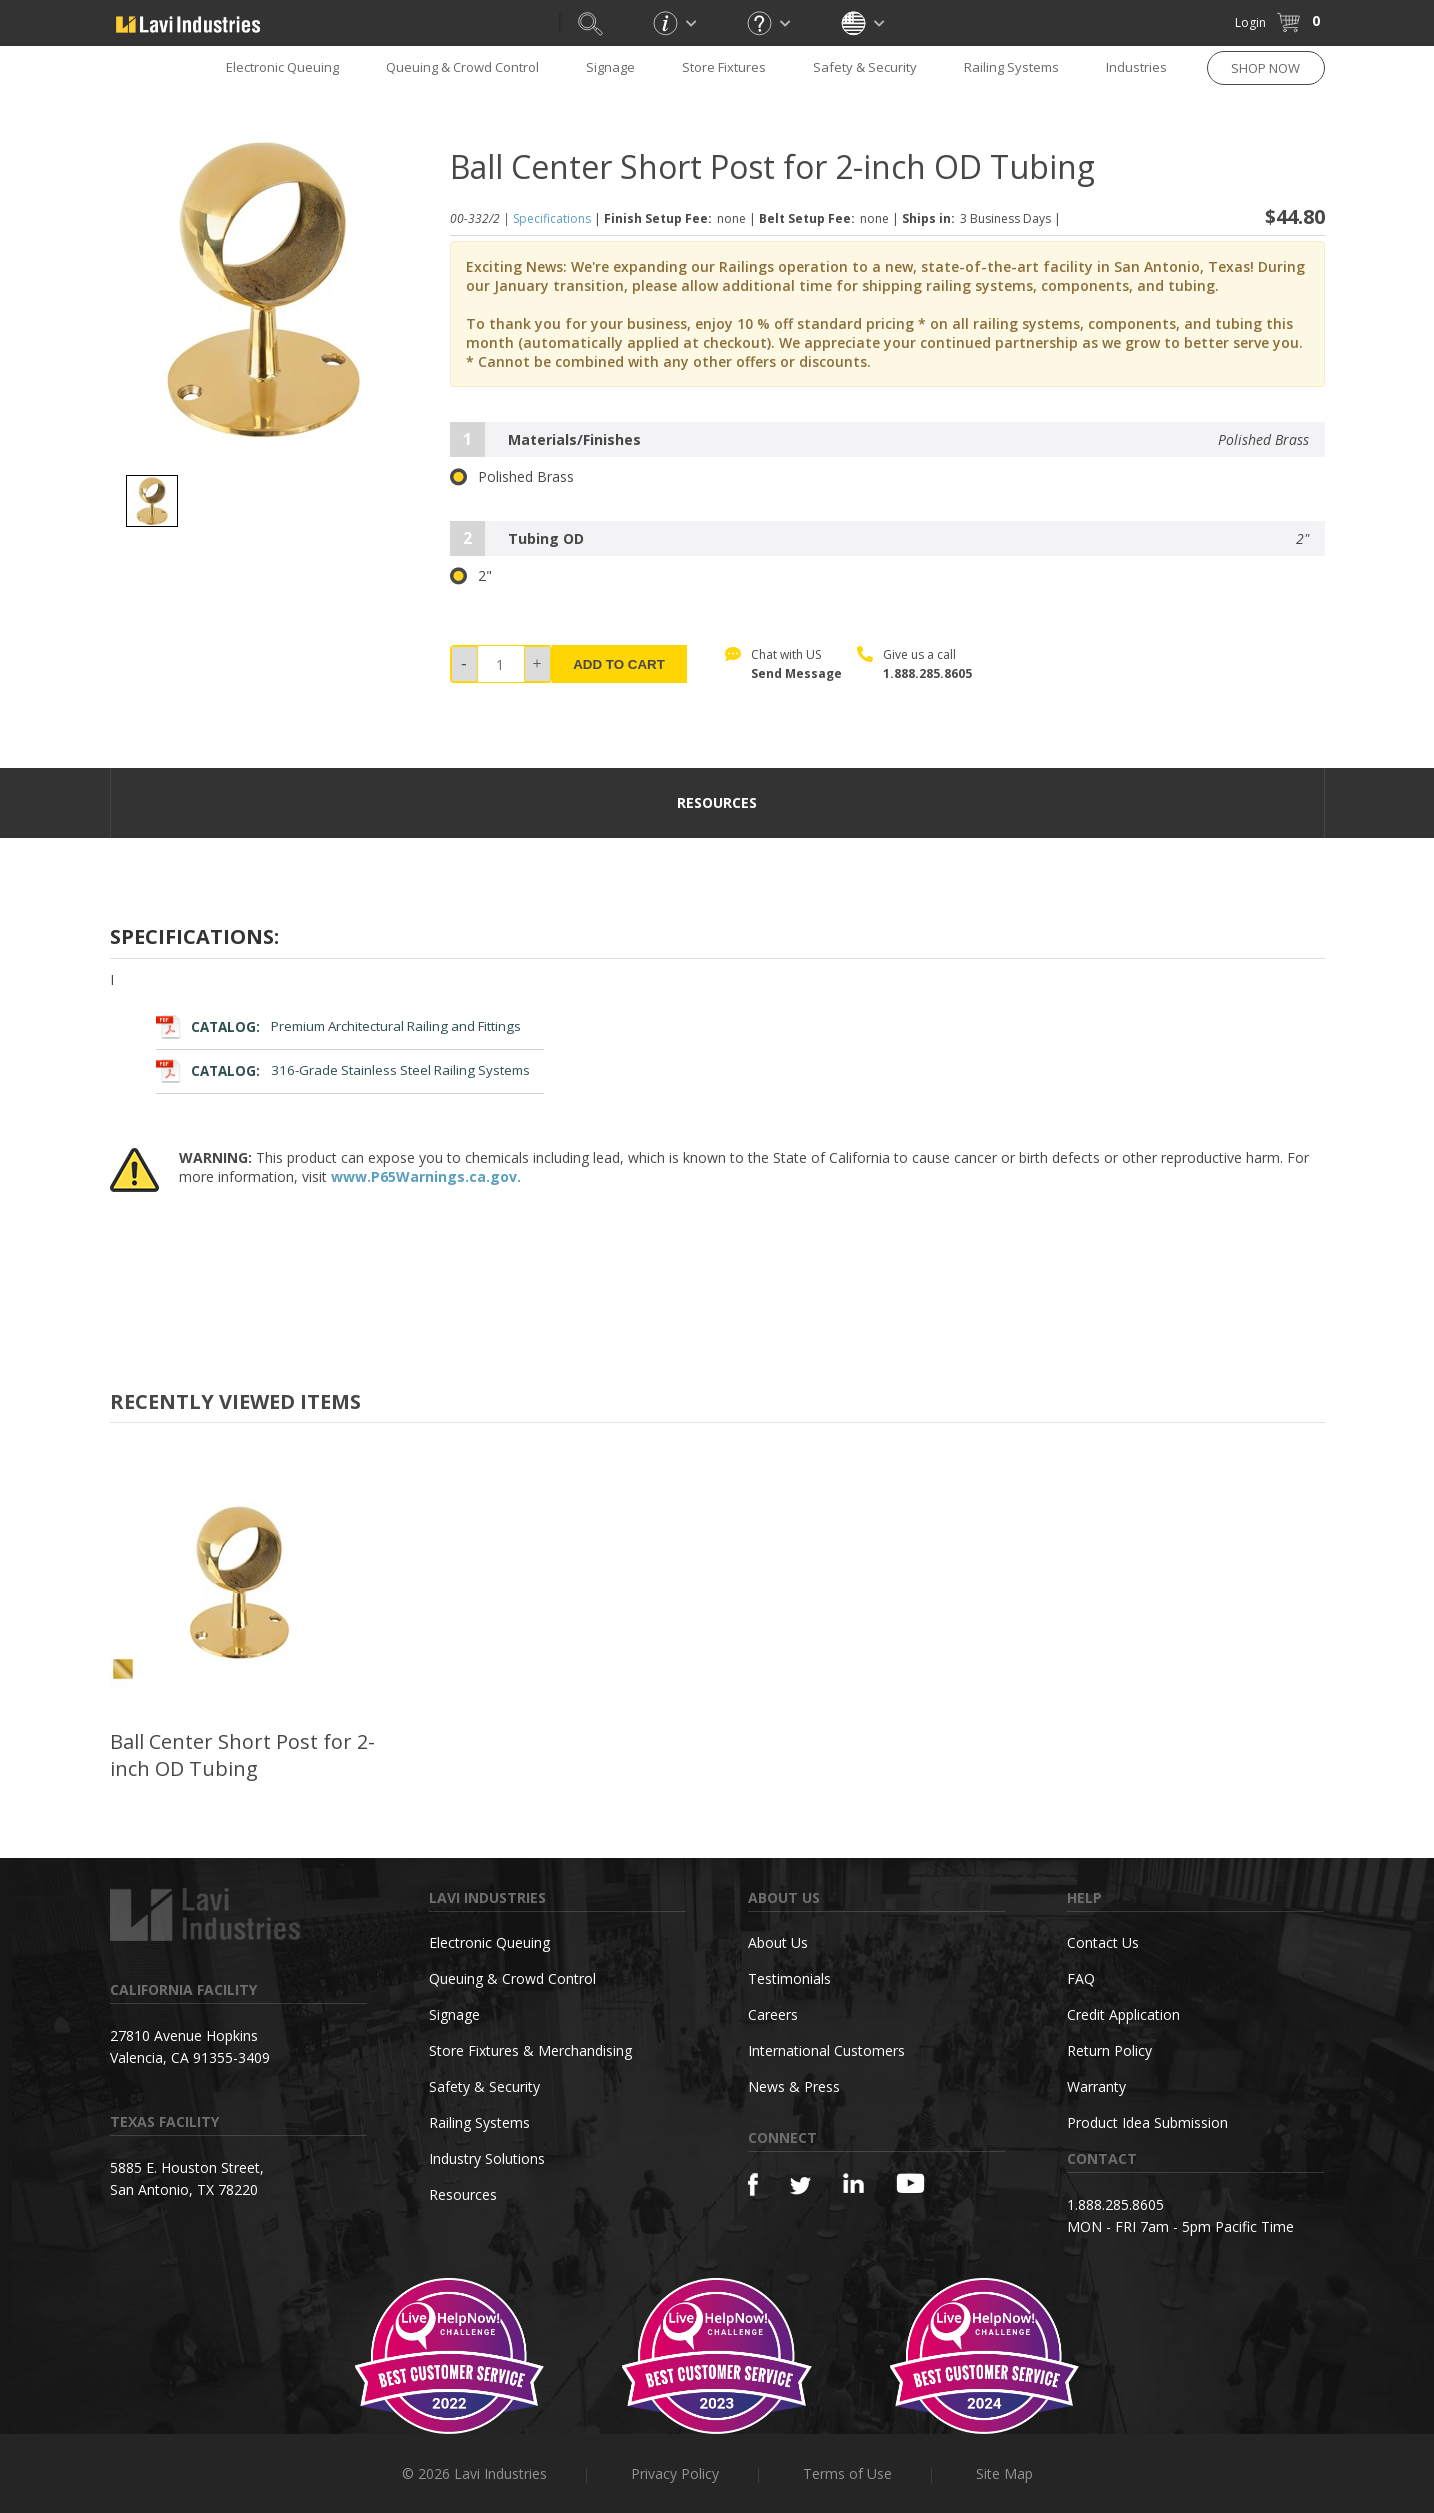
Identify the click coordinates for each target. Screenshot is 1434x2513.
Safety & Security (865, 67)
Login (1250, 22)
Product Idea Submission (1147, 2122)
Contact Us (1103, 1942)
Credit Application (1123, 2014)
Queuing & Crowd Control (462, 67)
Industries (1136, 67)
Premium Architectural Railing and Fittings (339, 1026)
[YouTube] (910, 2183)
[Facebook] (753, 2184)
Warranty (1096, 2086)
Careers (773, 2014)
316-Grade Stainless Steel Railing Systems (343, 1070)
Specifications (552, 218)
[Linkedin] (853, 2183)
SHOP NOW (1265, 68)
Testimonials (789, 1978)
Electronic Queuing (282, 67)
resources (717, 802)
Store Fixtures (724, 67)
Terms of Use (847, 2473)
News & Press (794, 2086)
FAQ (1081, 1978)
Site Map (1004, 2473)
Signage (610, 67)
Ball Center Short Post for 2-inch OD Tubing (242, 1755)
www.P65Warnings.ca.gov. (426, 1176)
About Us (778, 1942)
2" (471, 576)
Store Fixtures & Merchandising (530, 2050)
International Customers (826, 2050)
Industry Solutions (487, 2158)
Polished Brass (512, 477)
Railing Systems (1011, 67)
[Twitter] (800, 2186)
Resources (463, 2194)
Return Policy (1109, 2050)
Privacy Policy (675, 2473)
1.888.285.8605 (927, 673)
